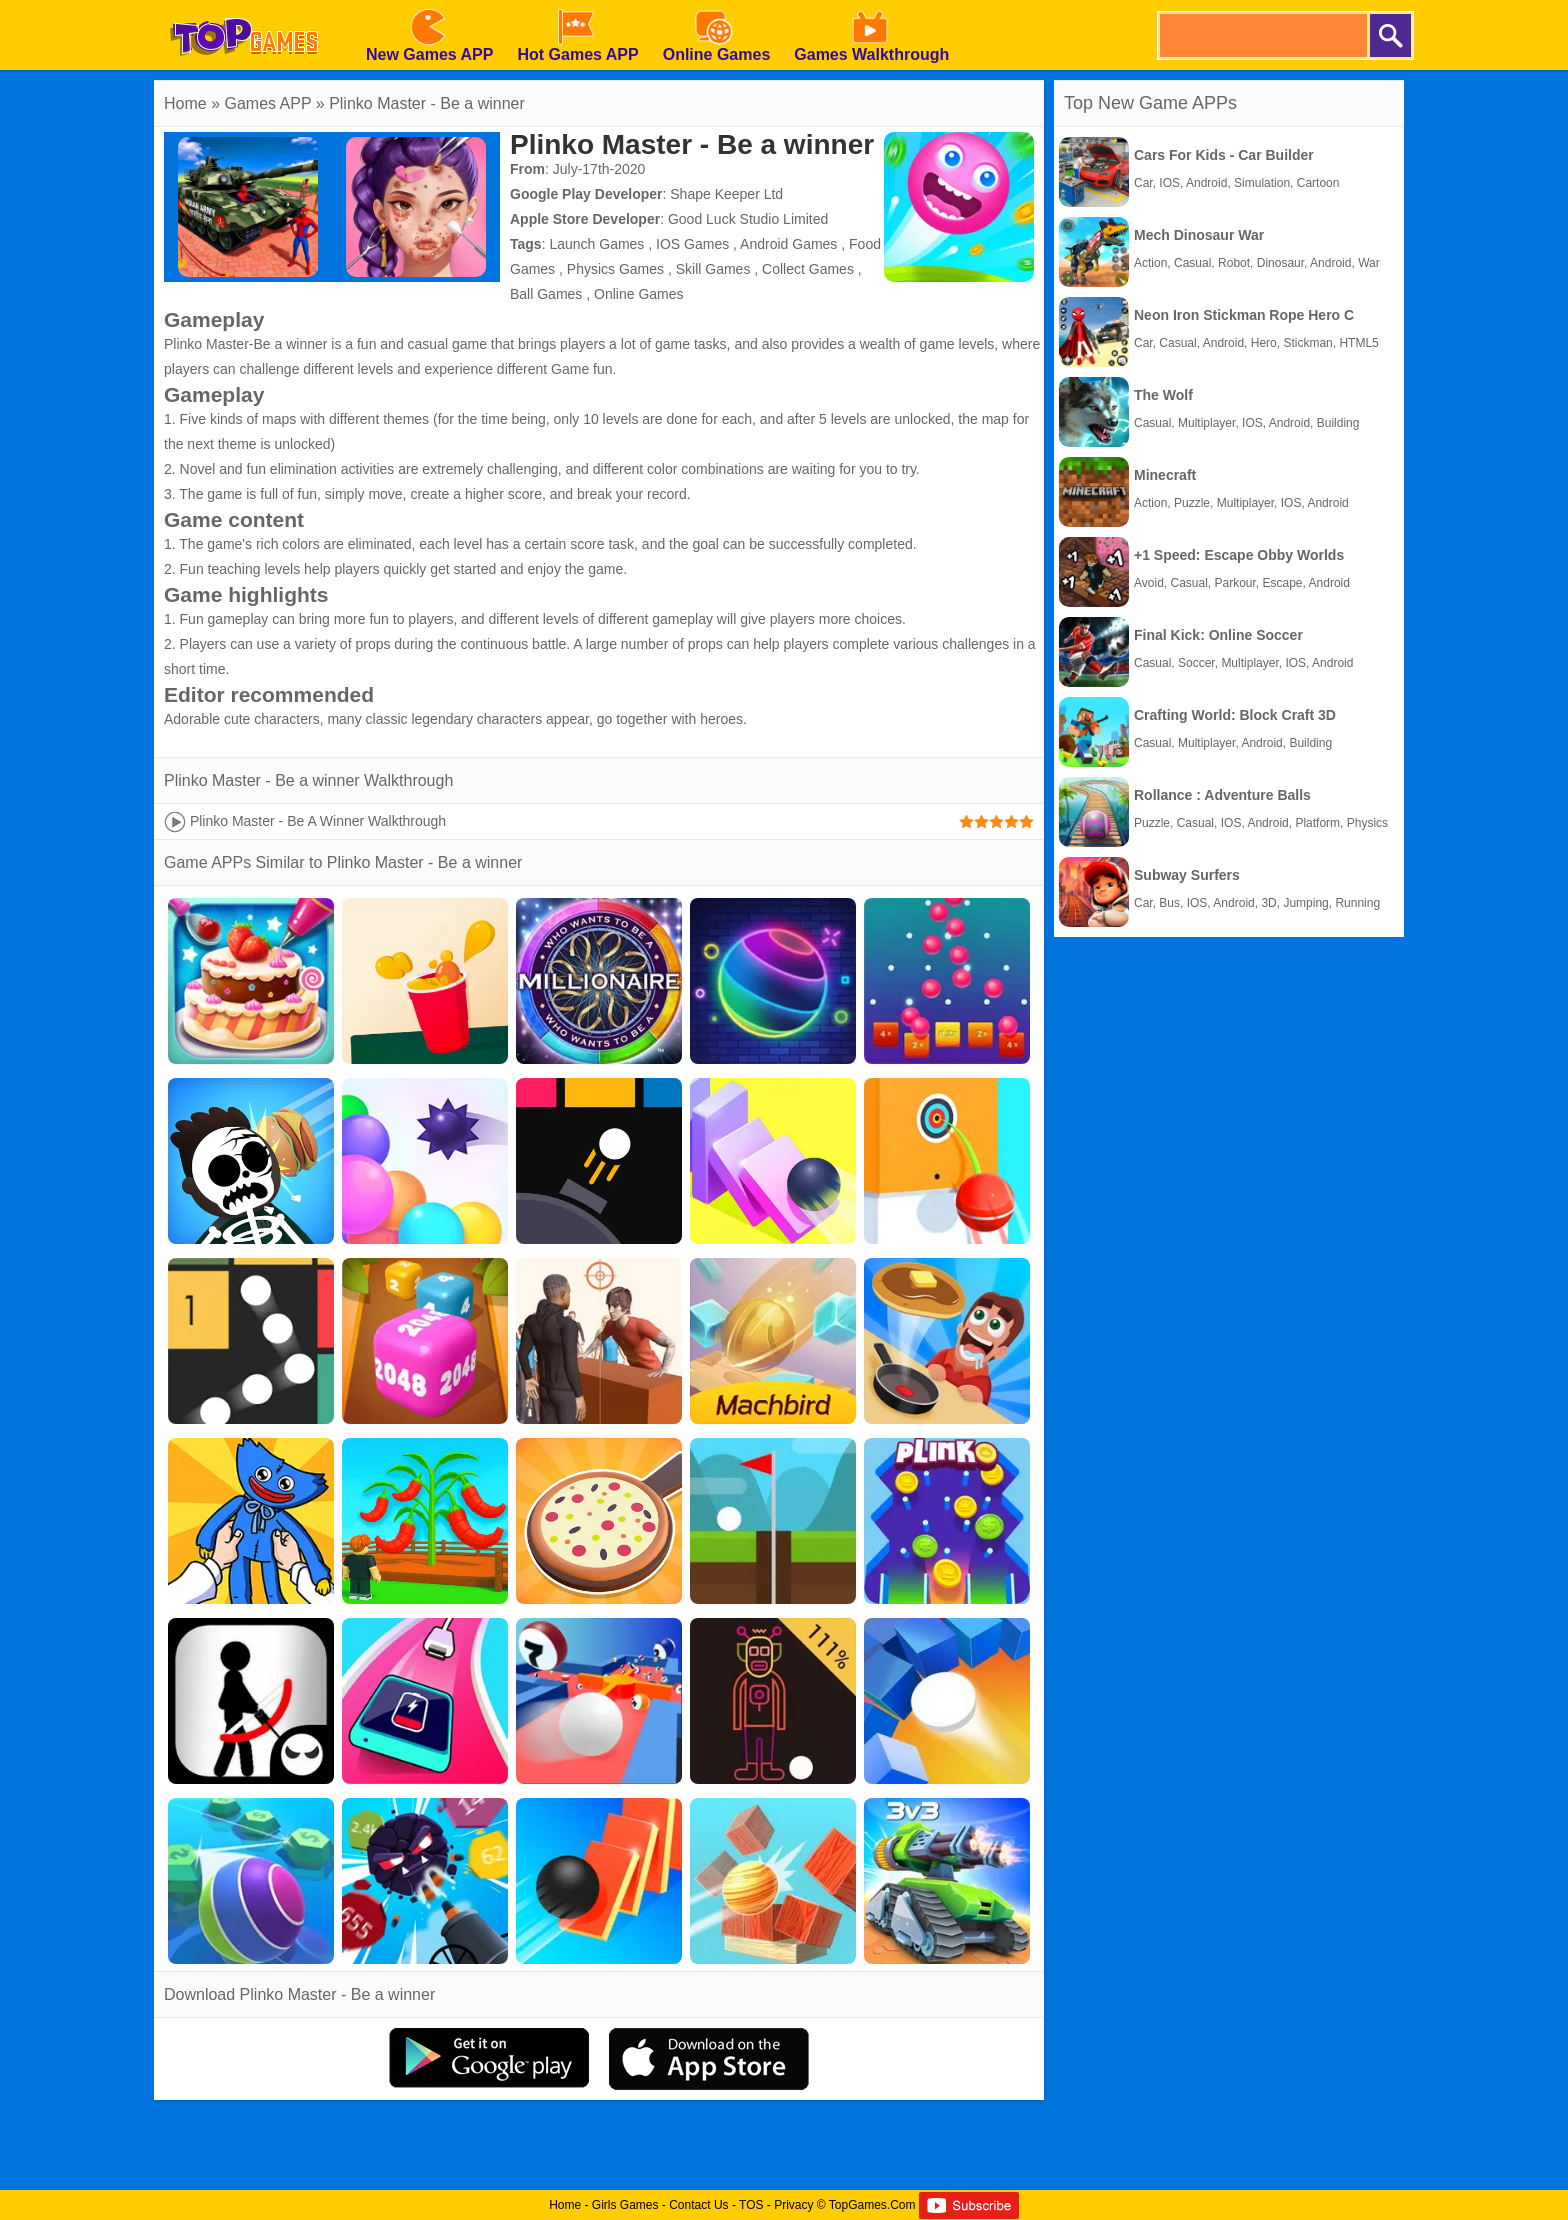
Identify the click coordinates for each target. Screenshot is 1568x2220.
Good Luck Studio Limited (748, 219)
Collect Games (808, 269)
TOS (751, 2205)
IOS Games (692, 244)
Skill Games (713, 269)
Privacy (793, 2205)
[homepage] (244, 7)
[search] (1262, 35)
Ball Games (546, 294)
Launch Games (596, 244)
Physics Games (615, 269)
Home (185, 103)
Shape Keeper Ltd (726, 194)
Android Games (788, 244)
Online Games (638, 294)
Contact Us (698, 2205)
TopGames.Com (872, 2205)
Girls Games (625, 2205)
